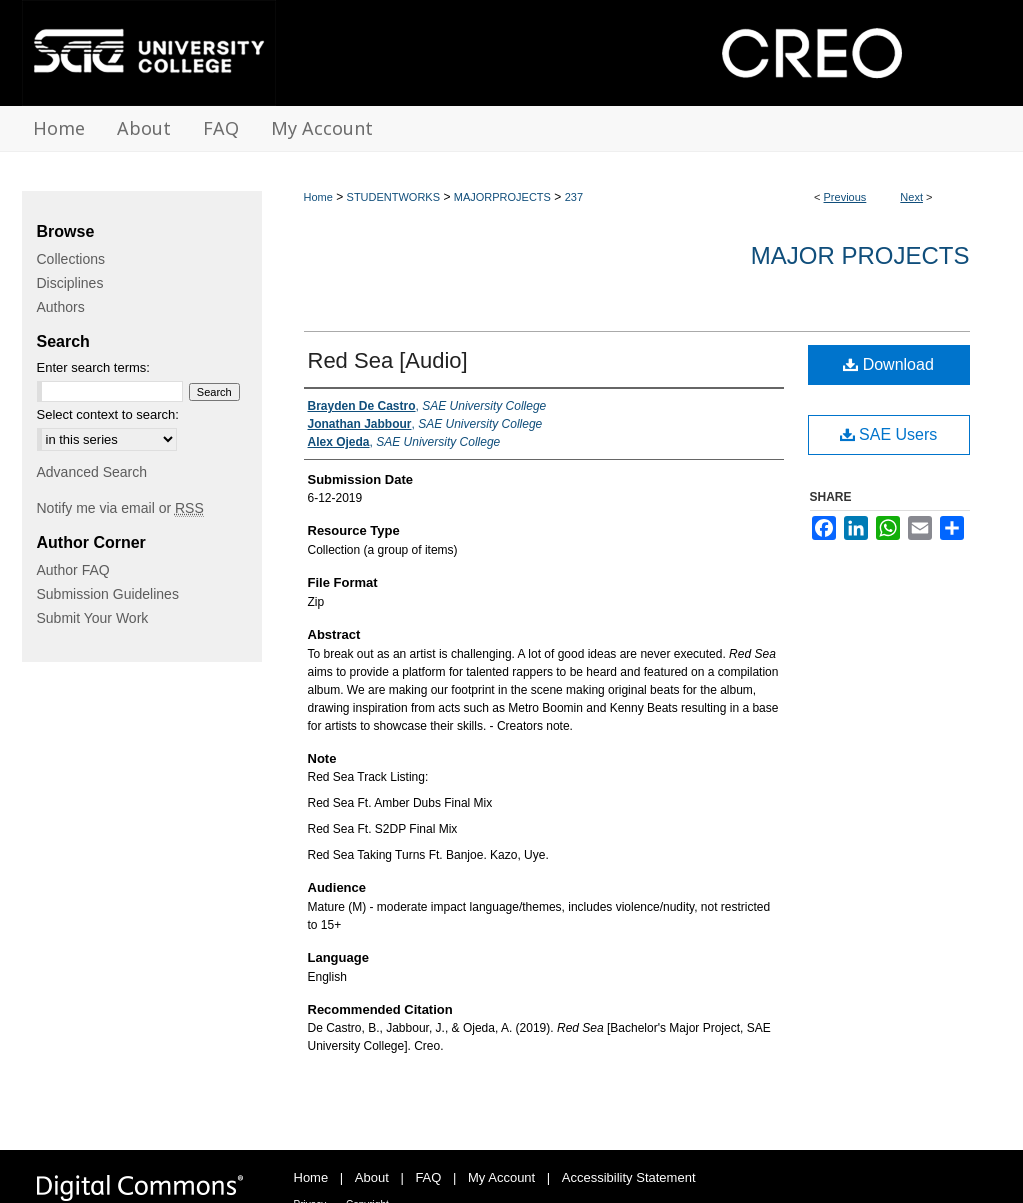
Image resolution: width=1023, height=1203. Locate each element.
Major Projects (860, 255)
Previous (845, 197)
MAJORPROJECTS (502, 197)
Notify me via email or (120, 508)
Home (318, 197)
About (372, 1177)
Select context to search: (108, 414)
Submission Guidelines (108, 594)
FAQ (428, 1177)
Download (888, 364)
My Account (501, 1177)
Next (911, 197)
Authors (61, 307)
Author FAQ (73, 570)
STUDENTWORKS (394, 197)
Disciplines (70, 283)
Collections (71, 259)
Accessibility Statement (629, 1177)
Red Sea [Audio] (388, 360)
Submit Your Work (93, 618)
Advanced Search (92, 472)
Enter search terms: (93, 367)
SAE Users (889, 434)
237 (574, 197)
